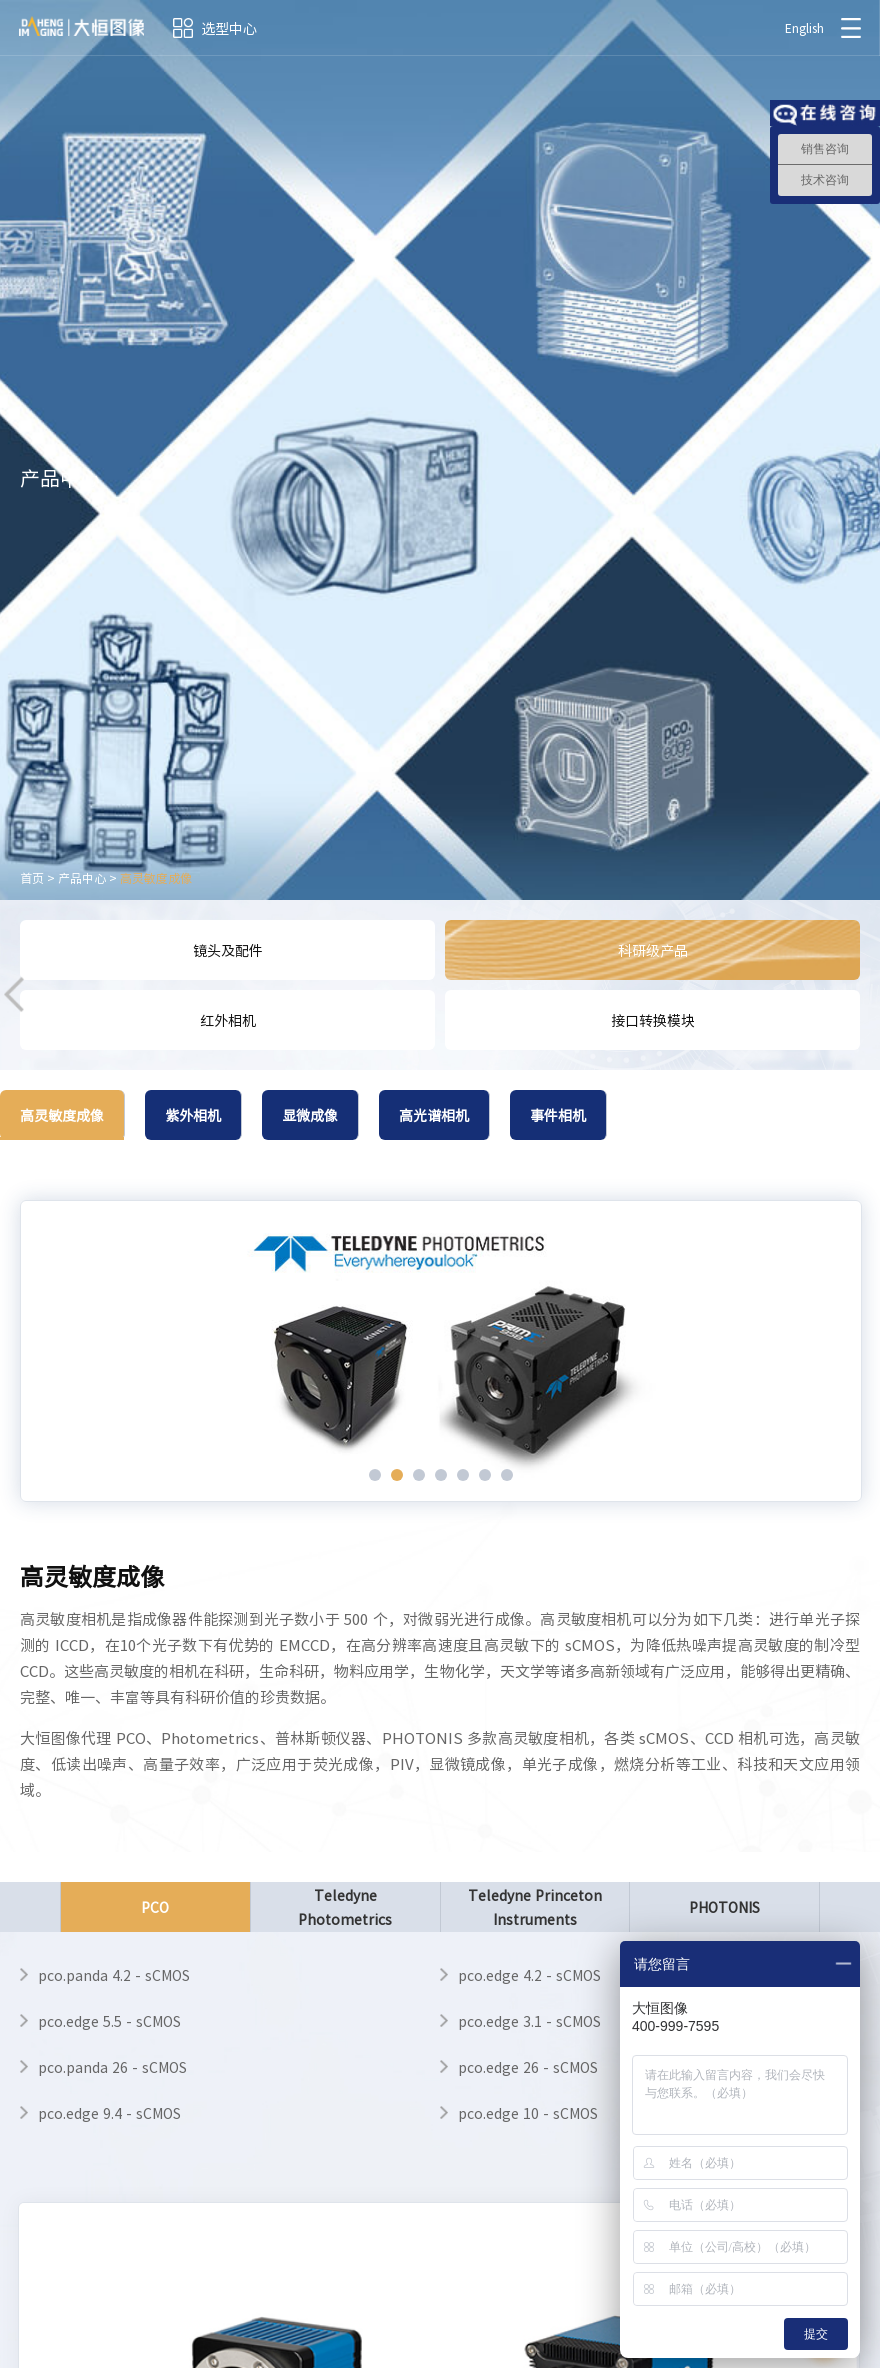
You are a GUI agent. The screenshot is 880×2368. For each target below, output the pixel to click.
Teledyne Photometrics (345, 1907)
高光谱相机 (434, 1115)
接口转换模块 (653, 1020)
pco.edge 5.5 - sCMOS (109, 2021)
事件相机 (558, 1115)
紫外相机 (193, 1115)
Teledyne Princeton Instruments (535, 1907)
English (803, 28)
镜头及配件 (228, 950)
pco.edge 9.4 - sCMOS (109, 2113)
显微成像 (310, 1115)
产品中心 (82, 878)
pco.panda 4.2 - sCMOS (114, 1975)
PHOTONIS (724, 1907)
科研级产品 (653, 950)
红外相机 (228, 1020)
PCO (155, 1914)
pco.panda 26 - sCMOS (112, 2067)
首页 (32, 878)
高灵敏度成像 (156, 878)
